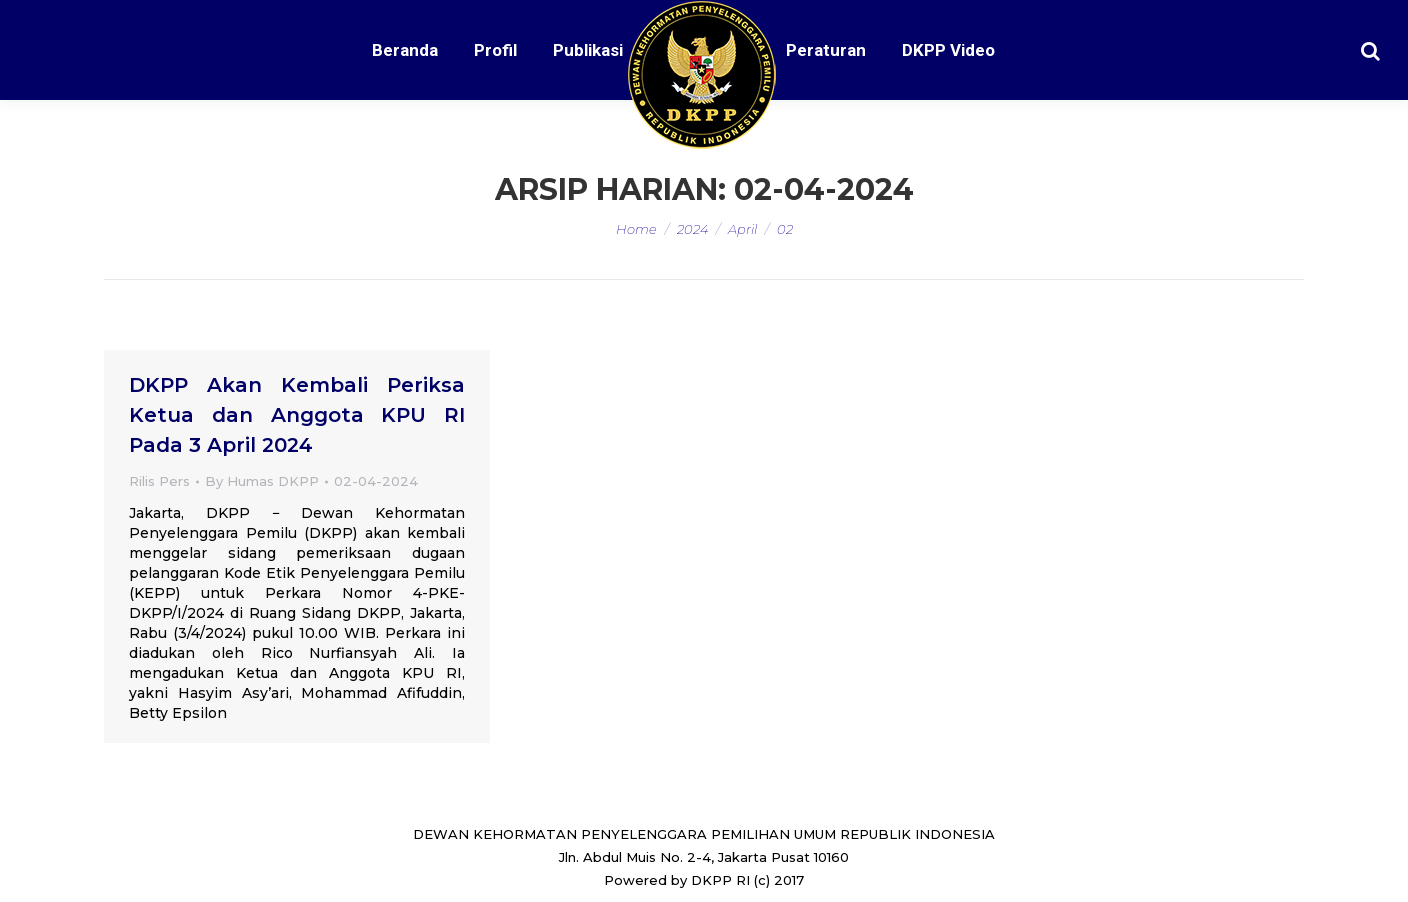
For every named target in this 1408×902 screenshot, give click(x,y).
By (262, 481)
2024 (692, 229)
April (742, 229)
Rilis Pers (159, 481)
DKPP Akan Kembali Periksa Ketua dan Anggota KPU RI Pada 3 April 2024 (297, 415)
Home (636, 229)
